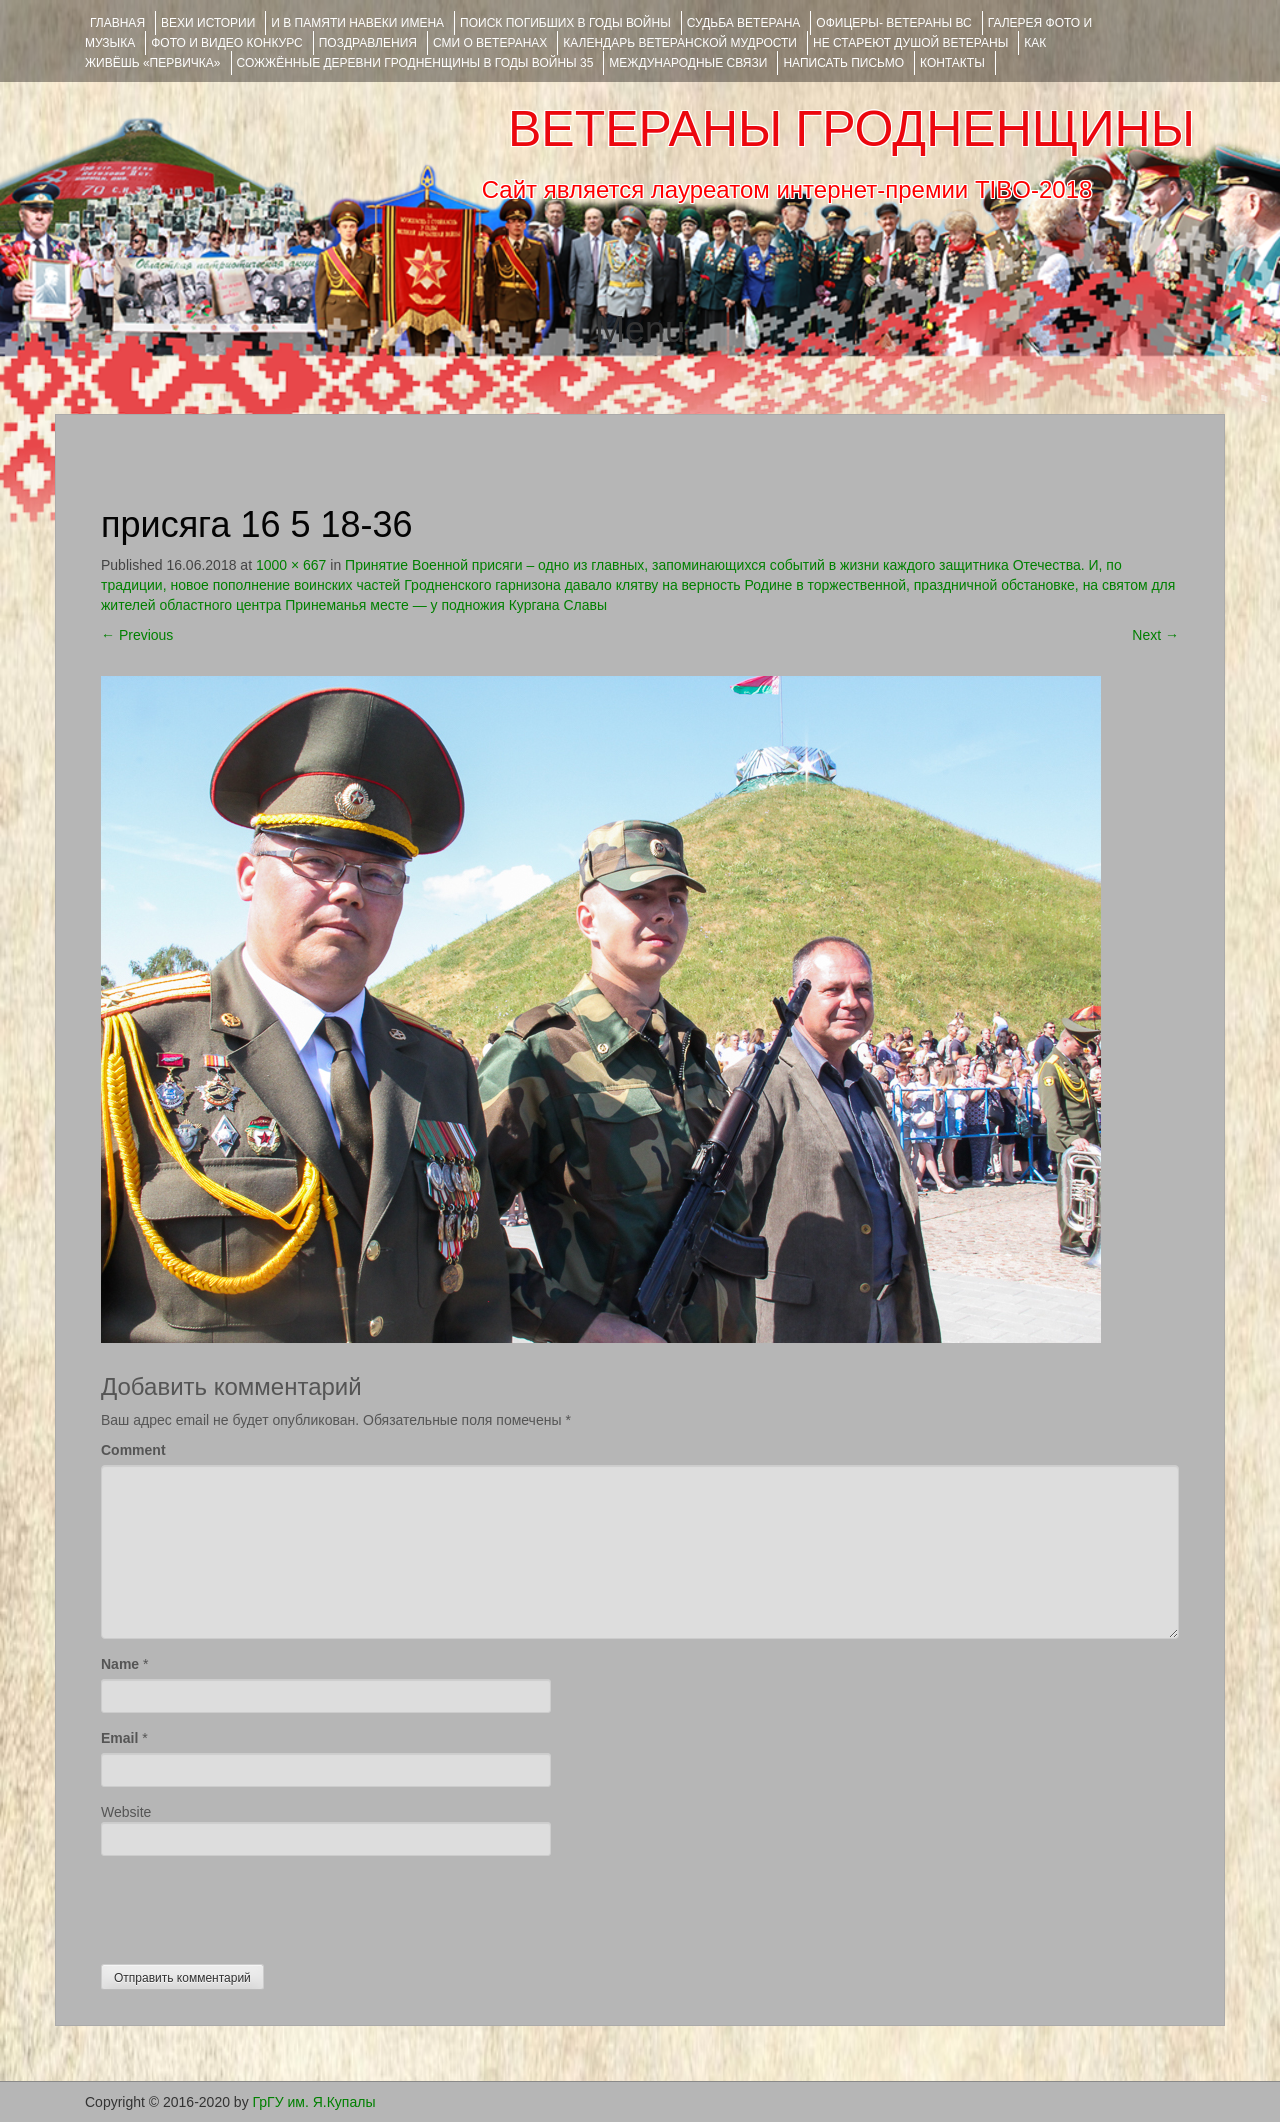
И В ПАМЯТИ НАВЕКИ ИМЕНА (357, 23)
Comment (133, 1450)
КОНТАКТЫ (952, 63)
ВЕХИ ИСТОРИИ (208, 23)
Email (119, 1738)
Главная (117, 23)
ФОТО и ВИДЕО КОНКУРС (226, 43)
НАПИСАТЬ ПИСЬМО (843, 63)
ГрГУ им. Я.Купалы (314, 2102)
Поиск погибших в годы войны (565, 23)
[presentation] (253, 1905)
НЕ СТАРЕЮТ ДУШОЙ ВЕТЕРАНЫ (910, 43)
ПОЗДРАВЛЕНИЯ (368, 43)
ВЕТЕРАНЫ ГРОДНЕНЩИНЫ (851, 129)
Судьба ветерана (744, 23)
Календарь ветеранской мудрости (680, 43)
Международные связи (688, 63)
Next (1155, 635)
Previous (137, 635)
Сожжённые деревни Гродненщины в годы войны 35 (415, 63)
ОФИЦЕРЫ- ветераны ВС (893, 23)
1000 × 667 (291, 565)
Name (120, 1664)
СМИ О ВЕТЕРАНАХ (490, 43)
